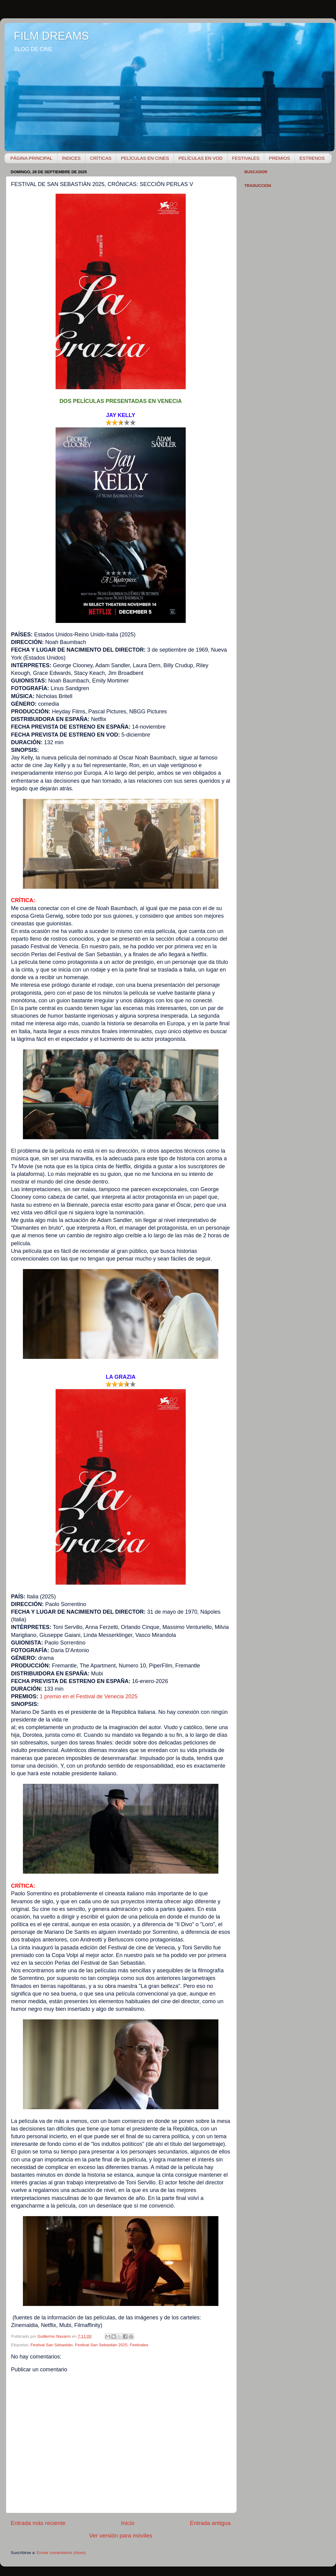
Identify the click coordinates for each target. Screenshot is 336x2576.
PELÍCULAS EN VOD (200, 158)
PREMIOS (279, 158)
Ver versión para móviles (120, 2535)
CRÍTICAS (100, 158)
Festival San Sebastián (52, 2345)
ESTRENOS (312, 158)
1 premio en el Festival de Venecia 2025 (88, 1696)
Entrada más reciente (38, 2523)
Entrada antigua (210, 2523)
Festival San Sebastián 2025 (101, 2345)
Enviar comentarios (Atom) (61, 2552)
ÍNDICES (71, 158)
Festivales (139, 2345)
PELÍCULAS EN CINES (145, 158)
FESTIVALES (246, 158)
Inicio (127, 2523)
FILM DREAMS (51, 36)
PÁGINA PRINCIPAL (31, 158)
